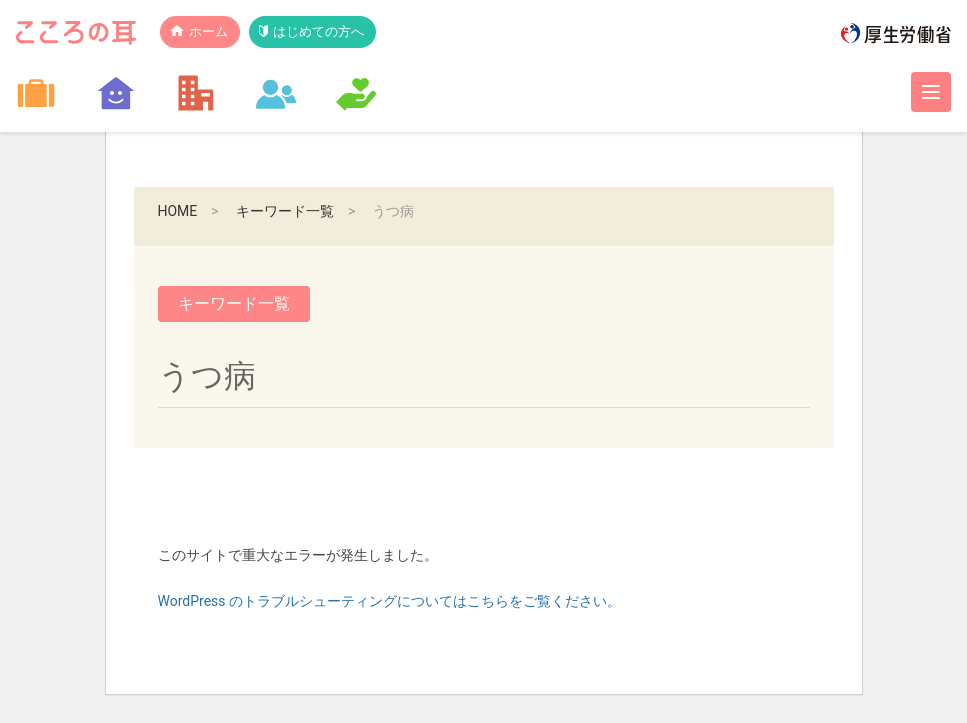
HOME (178, 211)
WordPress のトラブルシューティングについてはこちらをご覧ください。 (390, 601)
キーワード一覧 (285, 211)
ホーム (208, 31)
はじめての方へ (318, 31)
